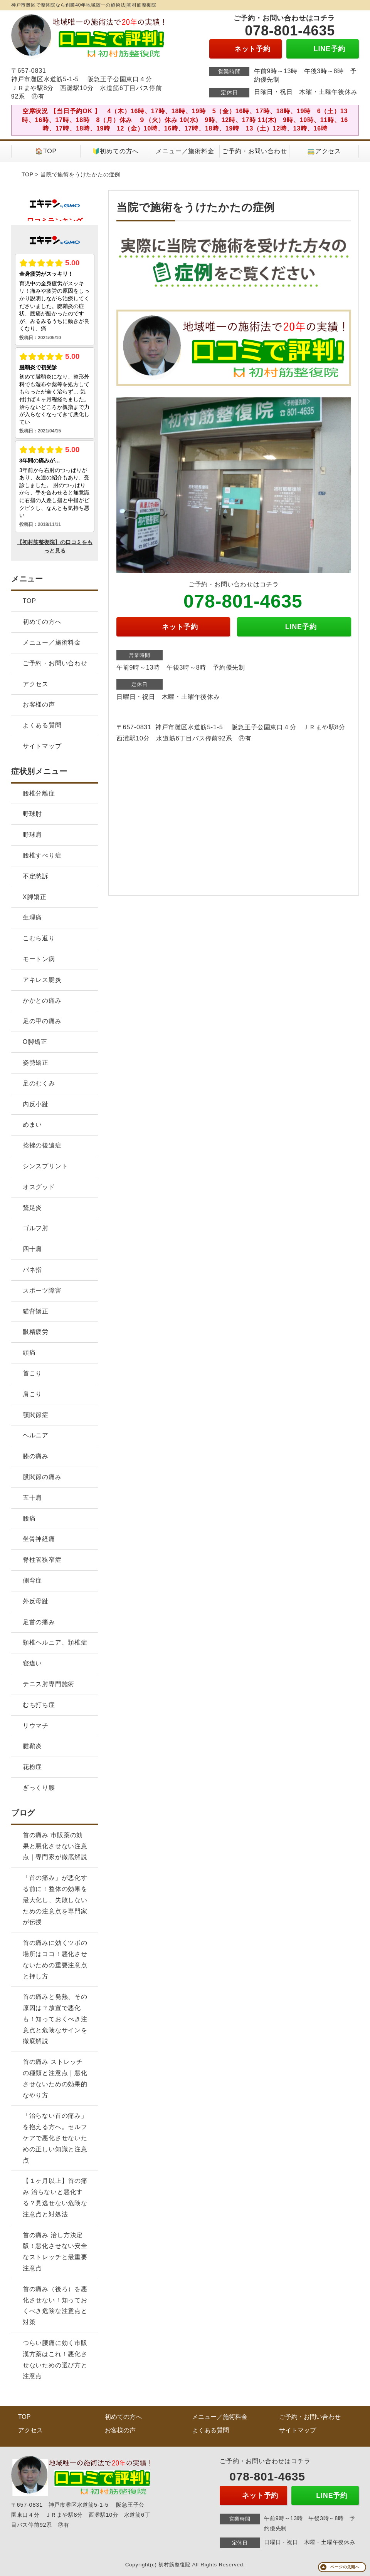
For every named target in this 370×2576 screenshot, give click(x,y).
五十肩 (32, 1497)
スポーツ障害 (42, 1290)
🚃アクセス (324, 151)
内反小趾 (36, 1104)
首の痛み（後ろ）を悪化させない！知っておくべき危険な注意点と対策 (55, 2305)
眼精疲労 (36, 1331)
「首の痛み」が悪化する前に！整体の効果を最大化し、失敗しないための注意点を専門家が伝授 (55, 1899)
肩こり (32, 1394)
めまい (32, 1124)
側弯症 (32, 1580)
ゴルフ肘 (36, 1228)
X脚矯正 (35, 897)
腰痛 (29, 1518)
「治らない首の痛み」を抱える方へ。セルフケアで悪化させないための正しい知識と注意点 (55, 2137)
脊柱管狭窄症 (42, 1559)
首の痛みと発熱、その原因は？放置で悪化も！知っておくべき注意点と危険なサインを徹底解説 (55, 2018)
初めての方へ (42, 621)
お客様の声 (39, 704)
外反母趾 (36, 1601)
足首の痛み (39, 1622)
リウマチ (36, 1725)
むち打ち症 (39, 1705)
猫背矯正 (36, 1311)
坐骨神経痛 (39, 1539)
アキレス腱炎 (42, 979)
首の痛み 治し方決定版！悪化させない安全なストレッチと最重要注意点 (55, 2251)
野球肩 (32, 834)
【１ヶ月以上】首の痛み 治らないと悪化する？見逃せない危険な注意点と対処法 (55, 2197)
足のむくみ (39, 1083)
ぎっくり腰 (39, 1787)
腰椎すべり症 (42, 855)
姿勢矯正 (36, 1062)
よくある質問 (42, 725)
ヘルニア (36, 1435)
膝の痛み (36, 1456)
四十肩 (32, 1249)
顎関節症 (36, 1415)
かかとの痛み (42, 1000)
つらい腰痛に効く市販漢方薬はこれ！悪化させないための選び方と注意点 (55, 2359)
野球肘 (32, 814)
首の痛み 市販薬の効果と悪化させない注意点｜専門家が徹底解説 (55, 1846)
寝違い (32, 1663)
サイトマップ (42, 746)
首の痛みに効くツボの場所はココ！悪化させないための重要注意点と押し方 (55, 1959)
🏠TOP (46, 151)
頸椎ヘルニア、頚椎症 (55, 1642)
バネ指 (32, 1269)
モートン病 (39, 959)
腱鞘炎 (32, 1746)
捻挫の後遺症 (42, 1145)
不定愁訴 (36, 876)
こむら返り (39, 938)
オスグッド (39, 1187)
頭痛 (29, 1352)
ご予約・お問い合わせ (254, 151)
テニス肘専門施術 (48, 1684)
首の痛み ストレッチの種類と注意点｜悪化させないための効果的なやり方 (55, 2078)
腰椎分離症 (39, 793)
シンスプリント (45, 1166)
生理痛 (32, 917)
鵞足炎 (32, 1207)
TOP (28, 174)
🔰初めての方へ (115, 151)
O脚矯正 (35, 1041)
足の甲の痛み (42, 1021)
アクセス (36, 684)
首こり (32, 1373)
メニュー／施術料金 (185, 151)
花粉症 (32, 1767)
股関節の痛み (42, 1477)
